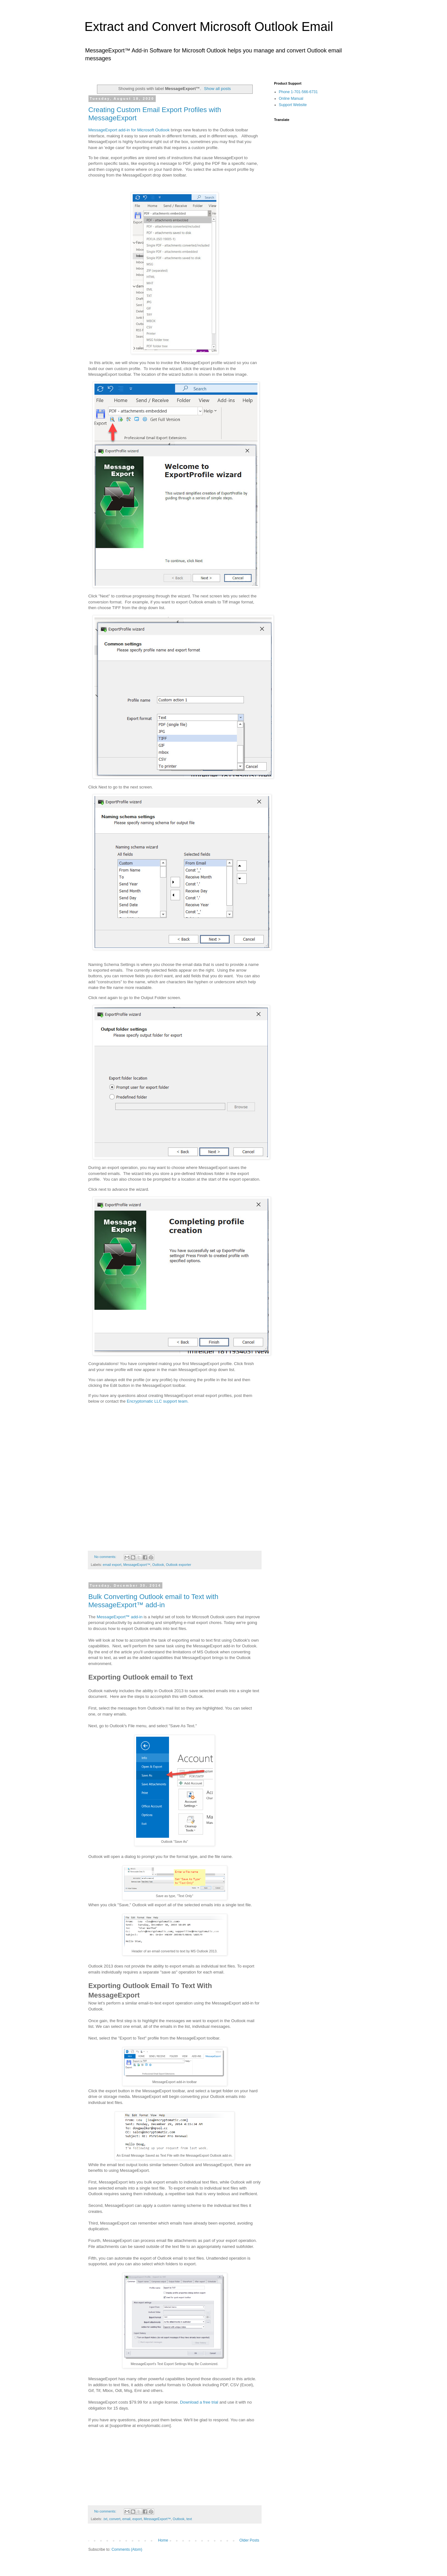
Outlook (158, 1565)
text (189, 2519)
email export (112, 1565)
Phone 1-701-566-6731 (298, 92)
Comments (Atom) (127, 2549)
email (126, 2519)
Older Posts (249, 2540)
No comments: (105, 1557)
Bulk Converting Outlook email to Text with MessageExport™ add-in (153, 1601)
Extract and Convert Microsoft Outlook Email (209, 26)
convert (114, 2519)
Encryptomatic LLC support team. (158, 1401)
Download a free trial (199, 2402)
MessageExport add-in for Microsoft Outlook (129, 130)
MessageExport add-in (120, 1616)
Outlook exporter (178, 1565)
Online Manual (291, 98)
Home (163, 2540)
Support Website (293, 105)
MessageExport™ (136, 1565)
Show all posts (217, 88)
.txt (105, 2519)
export (137, 2519)
